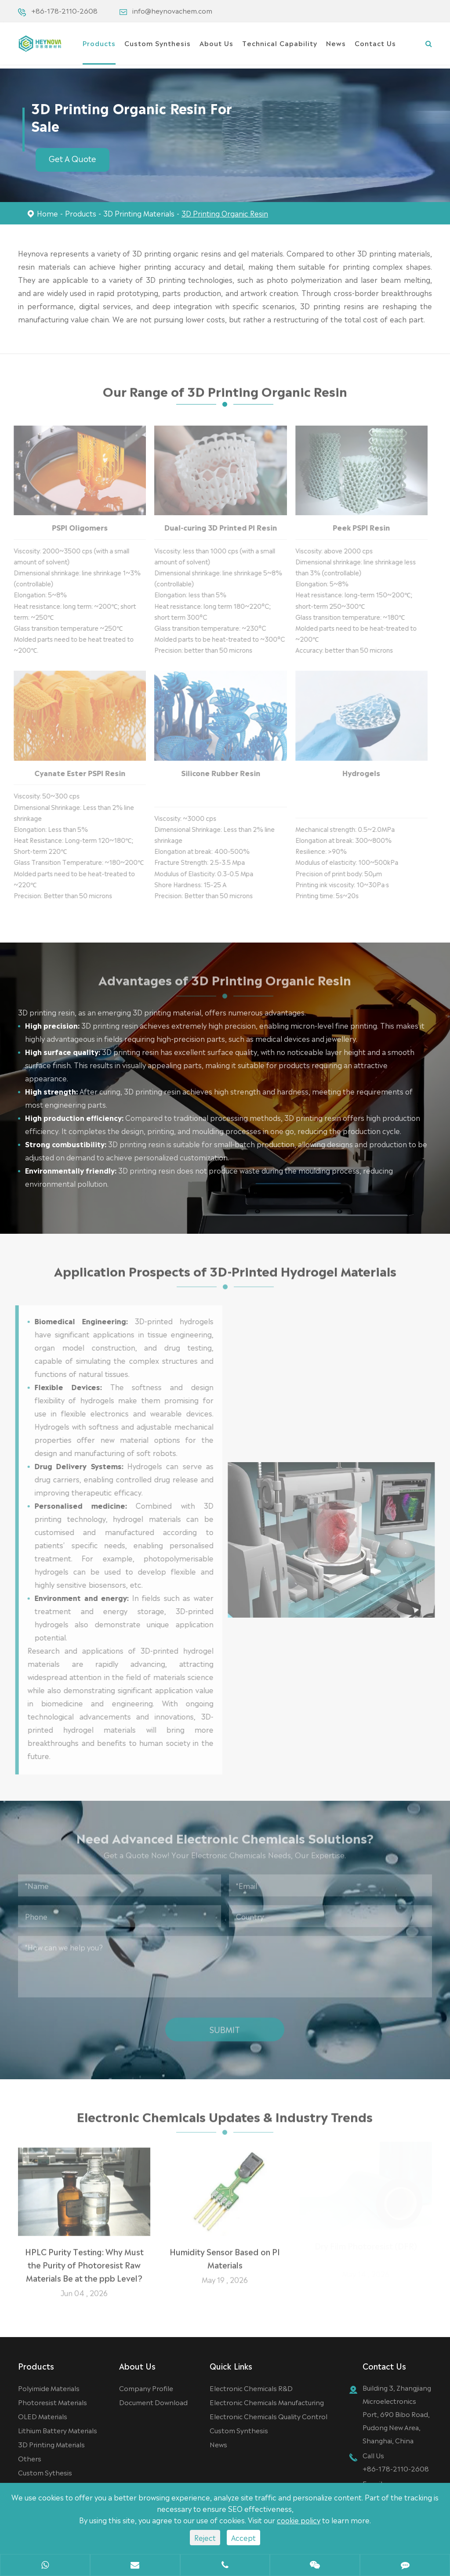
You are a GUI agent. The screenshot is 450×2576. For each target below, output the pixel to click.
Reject (205, 2537)
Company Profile (146, 2388)
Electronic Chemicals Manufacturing (267, 2402)
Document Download (153, 2402)
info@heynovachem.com (172, 10)
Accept (243, 2537)
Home (47, 213)
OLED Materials (42, 2416)
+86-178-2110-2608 (64, 10)
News (336, 43)
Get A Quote (72, 158)
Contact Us (375, 43)
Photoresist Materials (52, 2402)
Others (29, 2458)
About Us (216, 43)
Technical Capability (279, 43)
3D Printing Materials (138, 213)
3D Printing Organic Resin (224, 213)
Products (99, 43)
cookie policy (298, 2520)
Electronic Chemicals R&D (251, 2388)
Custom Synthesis (157, 43)
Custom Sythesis (45, 2472)
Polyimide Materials (49, 2388)
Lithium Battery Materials (57, 2430)
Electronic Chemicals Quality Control (268, 2416)
